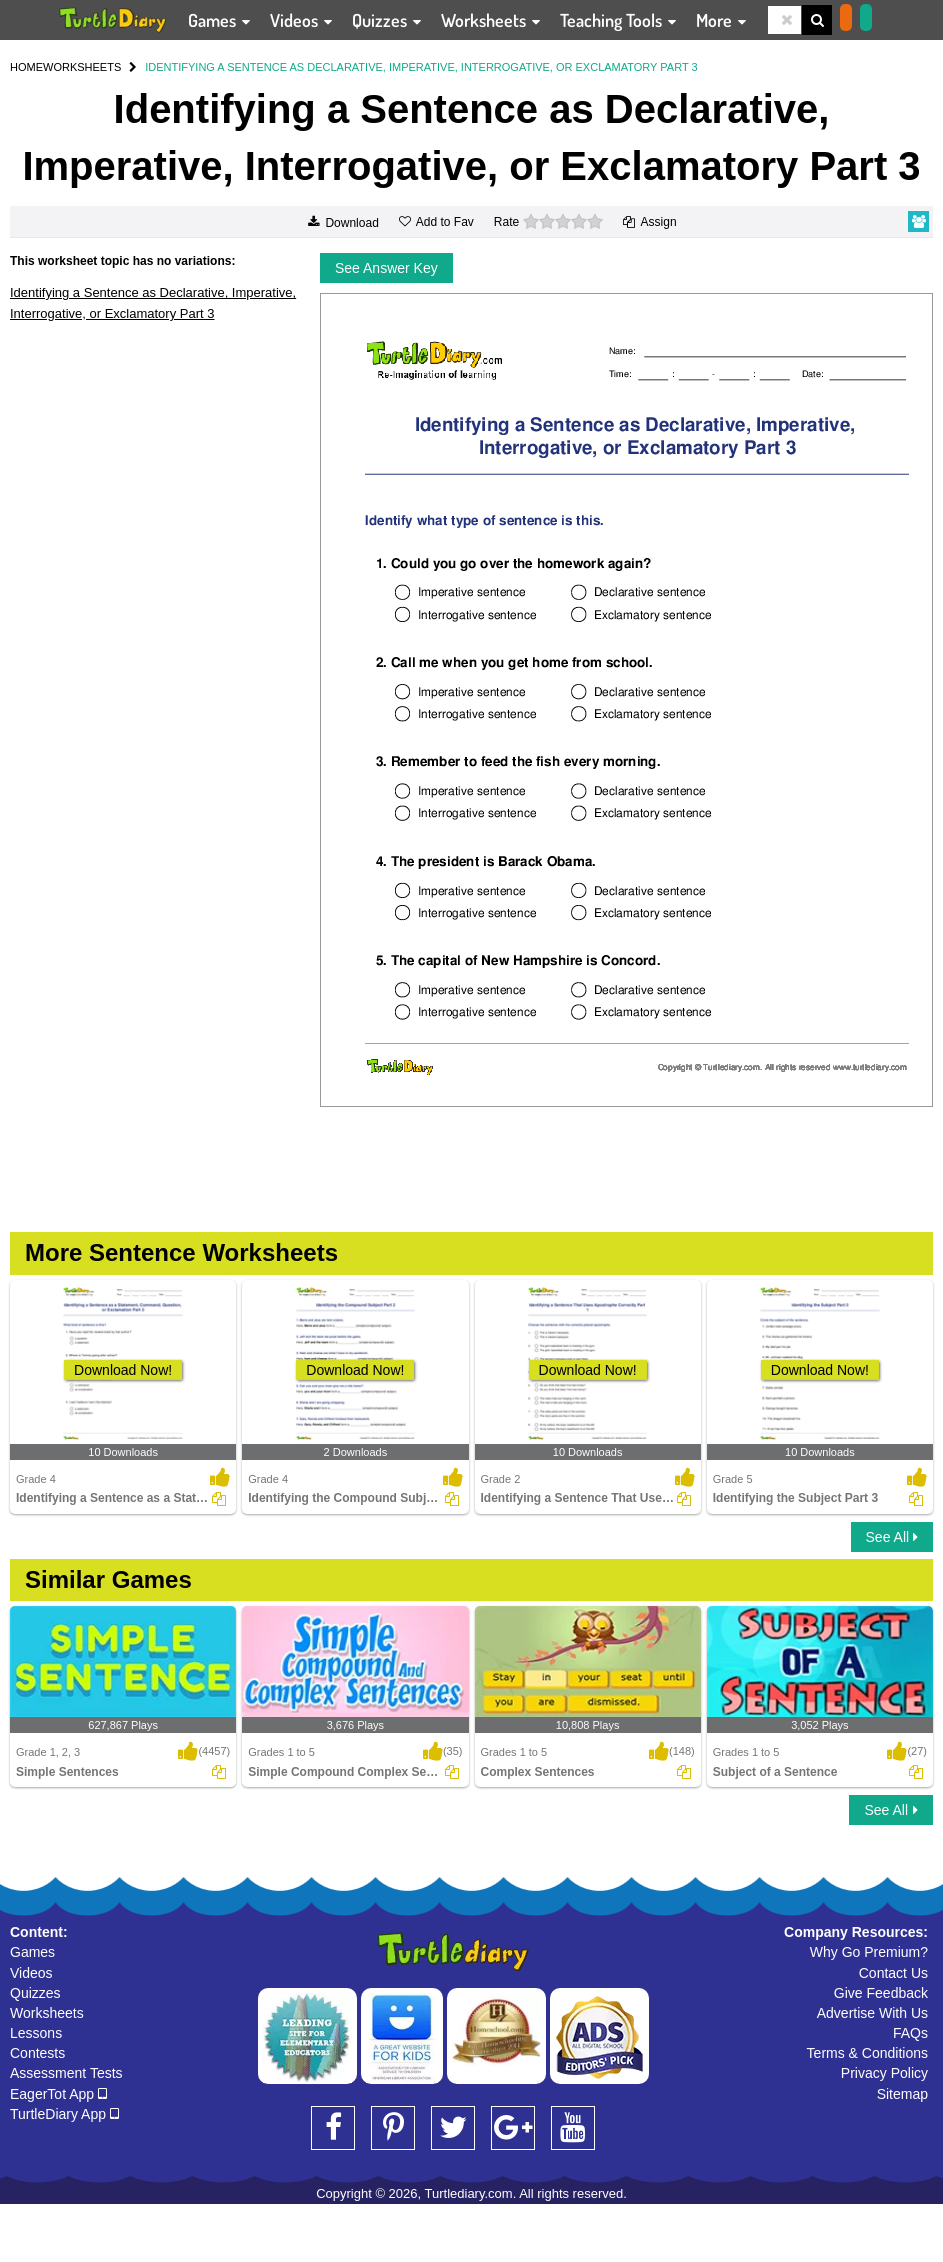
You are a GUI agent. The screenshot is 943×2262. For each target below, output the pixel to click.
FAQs (910, 2033)
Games (32, 1952)
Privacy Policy (884, 2073)
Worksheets (47, 2013)
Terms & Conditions (867, 2053)
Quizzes (35, 1993)
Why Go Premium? (869, 1952)
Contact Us (893, 1973)
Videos (31, 1973)
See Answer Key (386, 268)
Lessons (36, 2033)
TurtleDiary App (64, 2114)
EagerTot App (58, 2094)
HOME (26, 67)
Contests (37, 2053)
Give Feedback (881, 1993)
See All (892, 1537)
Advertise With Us (872, 2013)
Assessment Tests (66, 2073)
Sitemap (902, 2094)
